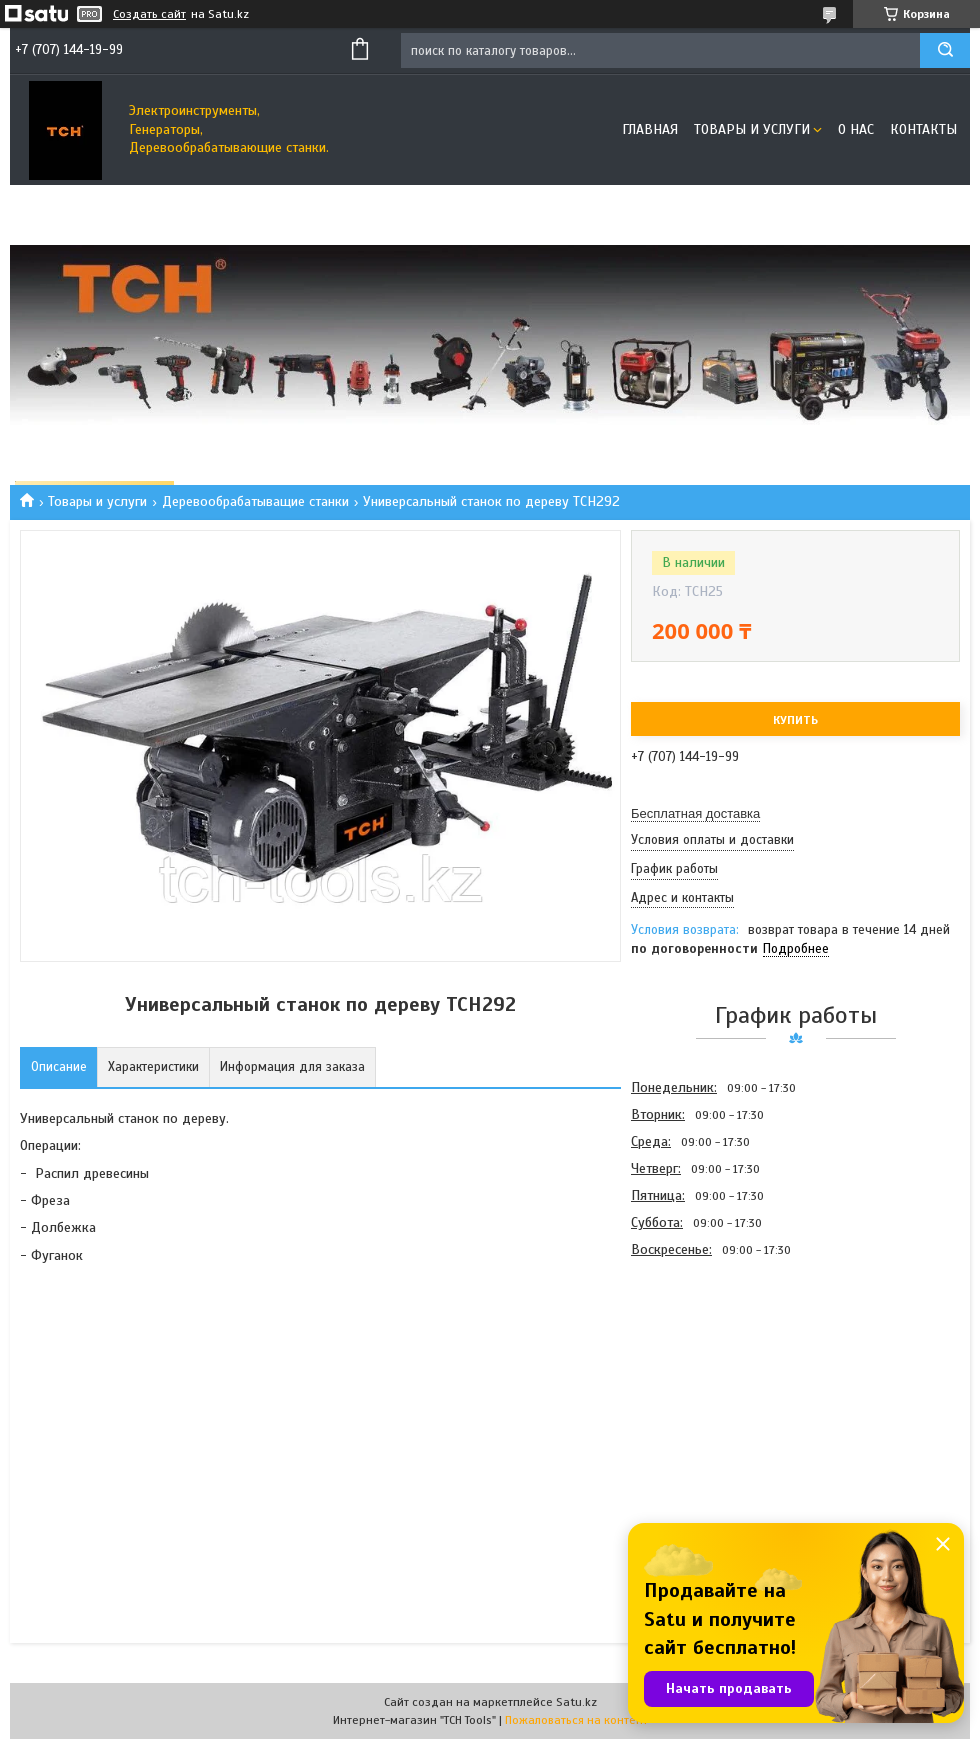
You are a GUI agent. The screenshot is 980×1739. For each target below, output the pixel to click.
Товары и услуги (752, 129)
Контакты (923, 129)
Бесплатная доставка (695, 813)
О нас (856, 129)
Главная (650, 129)
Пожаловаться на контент (576, 1720)
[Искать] (945, 50)
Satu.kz (576, 1702)
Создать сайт (149, 14)
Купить (795, 720)
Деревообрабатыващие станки (255, 501)
